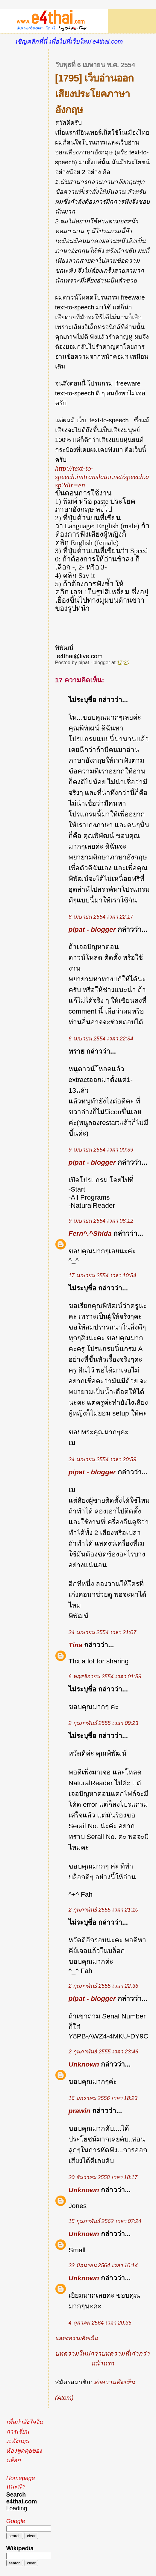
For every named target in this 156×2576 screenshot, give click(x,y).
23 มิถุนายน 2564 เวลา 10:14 (103, 2265)
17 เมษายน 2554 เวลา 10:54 (102, 1275)
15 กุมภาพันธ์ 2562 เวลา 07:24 (105, 2221)
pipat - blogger (92, 929)
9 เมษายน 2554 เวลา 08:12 (101, 1221)
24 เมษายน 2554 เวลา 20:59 (102, 1459)
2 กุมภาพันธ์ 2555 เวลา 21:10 (103, 1910)
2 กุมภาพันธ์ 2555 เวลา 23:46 (103, 2052)
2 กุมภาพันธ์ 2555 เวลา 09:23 (103, 1723)
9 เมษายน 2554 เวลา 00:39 (101, 1150)
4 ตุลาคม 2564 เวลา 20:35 (100, 2323)
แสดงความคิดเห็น (76, 2338)
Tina (75, 1645)
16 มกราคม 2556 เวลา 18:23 (103, 2098)
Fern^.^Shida (90, 1233)
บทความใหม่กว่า (78, 2353)
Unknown (84, 2064)
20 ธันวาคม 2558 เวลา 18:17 (103, 2177)
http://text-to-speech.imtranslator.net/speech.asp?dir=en (102, 476)
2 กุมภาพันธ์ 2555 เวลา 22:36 (103, 1986)
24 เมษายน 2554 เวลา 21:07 (102, 1632)
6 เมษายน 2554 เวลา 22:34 (101, 1039)
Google (15, 2521)
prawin (79, 2111)
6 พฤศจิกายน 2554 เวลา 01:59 (105, 1677)
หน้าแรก (102, 2363)
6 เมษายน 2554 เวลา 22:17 (101, 917)
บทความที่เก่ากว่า (125, 2353)
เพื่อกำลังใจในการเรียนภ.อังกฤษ (24, 2431)
